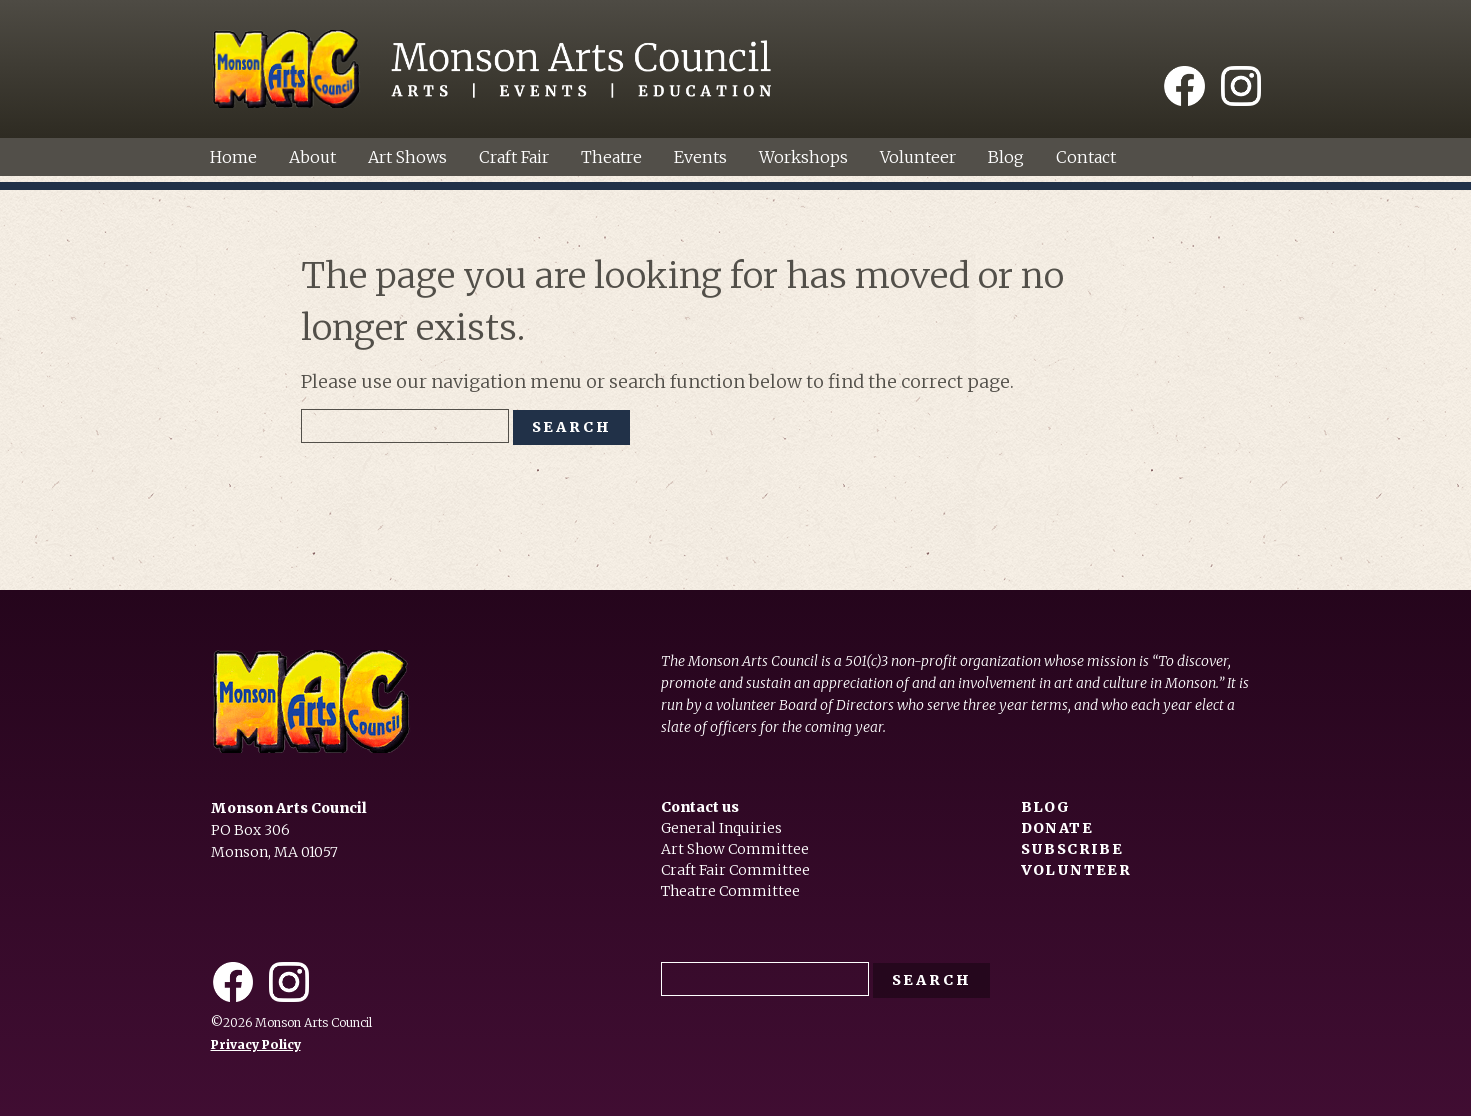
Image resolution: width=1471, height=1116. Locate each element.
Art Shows (407, 157)
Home (233, 157)
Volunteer (918, 157)
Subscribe (1072, 849)
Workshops (803, 157)
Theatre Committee (730, 891)
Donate (1057, 828)
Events (700, 157)
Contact (1086, 157)
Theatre (611, 157)
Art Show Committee (735, 849)
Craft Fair (514, 157)
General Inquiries (721, 828)
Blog (1006, 157)
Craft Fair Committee (735, 870)
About (312, 157)
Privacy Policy (256, 1044)
